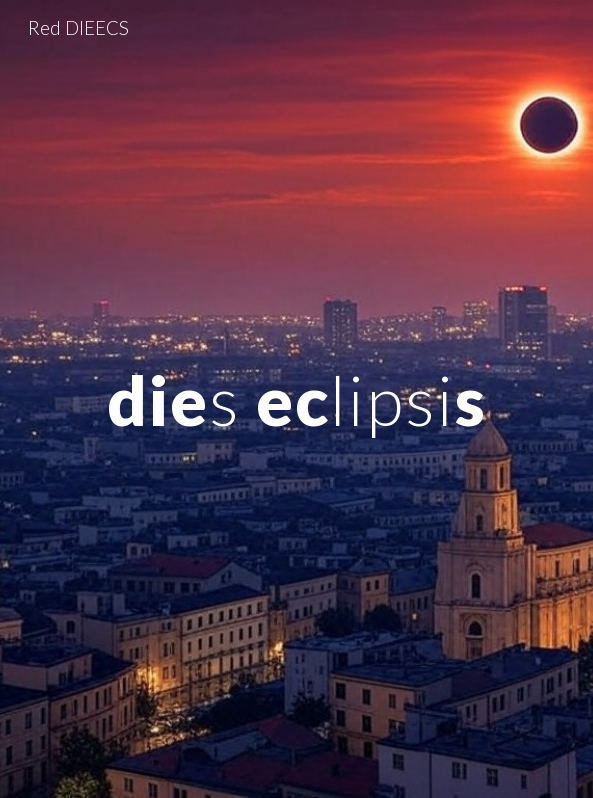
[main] (296, 399)
